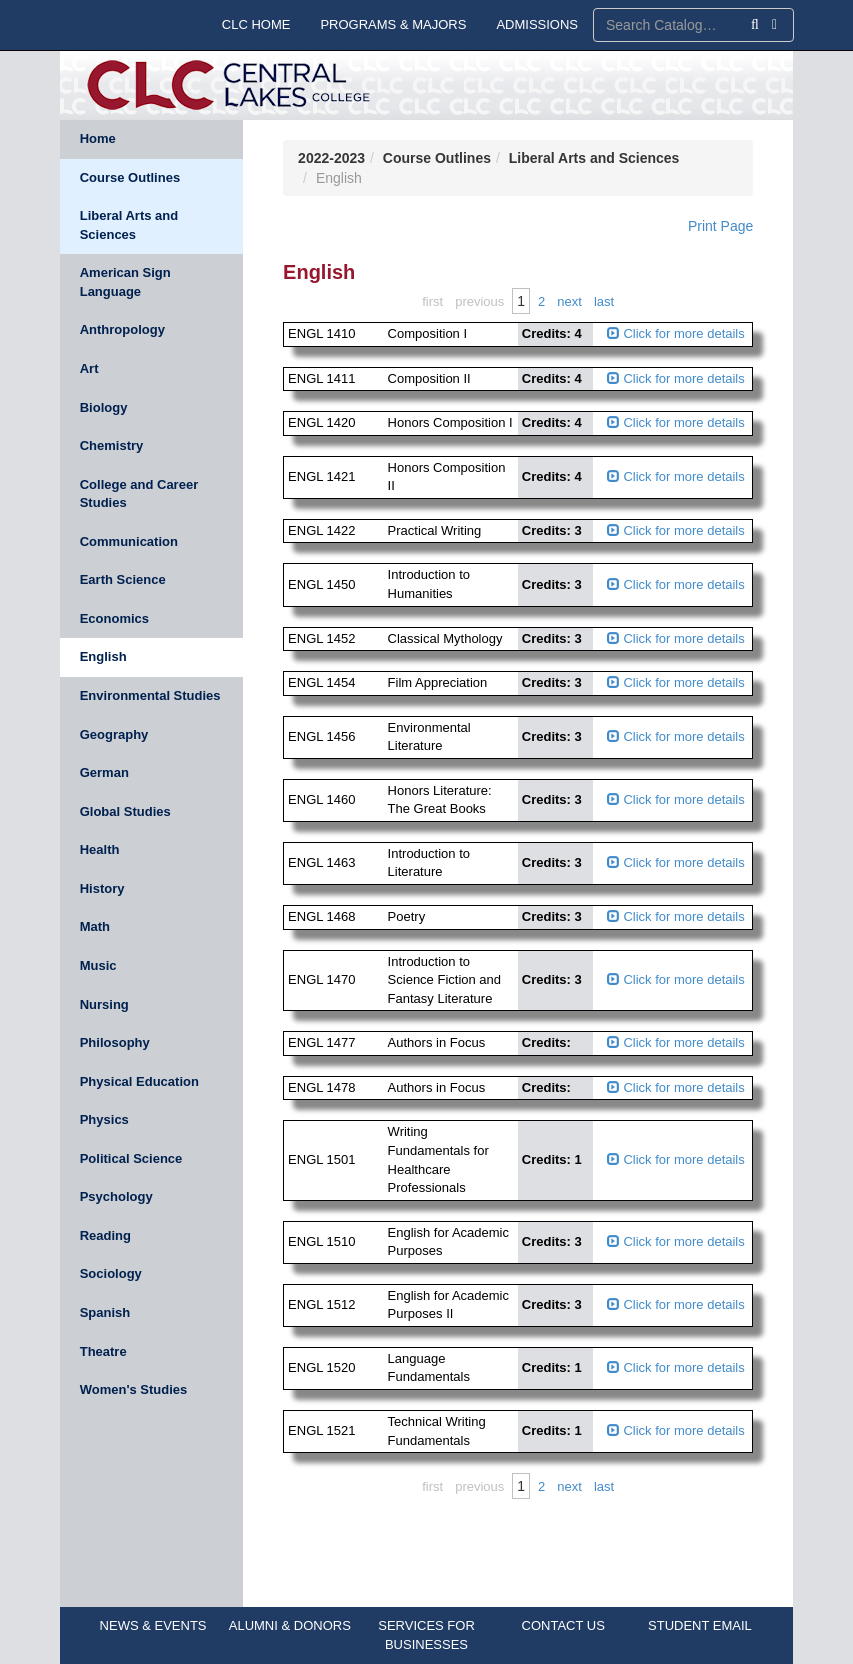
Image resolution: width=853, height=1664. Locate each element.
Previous (479, 301)
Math (95, 926)
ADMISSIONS (537, 24)
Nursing (104, 1004)
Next (569, 301)
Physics (104, 1119)
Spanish (105, 1312)
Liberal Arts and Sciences (129, 225)
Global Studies (125, 811)
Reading (105, 1235)
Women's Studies (134, 1389)
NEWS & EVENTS (153, 1625)
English (103, 656)
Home (98, 138)
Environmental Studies (150, 695)
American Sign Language (125, 282)
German (104, 772)
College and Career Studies (139, 494)
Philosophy (115, 1042)
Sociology (111, 1273)
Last (604, 301)
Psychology (116, 1196)
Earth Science (123, 579)
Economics (114, 618)
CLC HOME (256, 24)
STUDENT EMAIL (700, 1625)
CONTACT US (563, 1625)
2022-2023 (331, 158)
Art (89, 368)
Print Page (720, 226)
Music (98, 965)
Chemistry (112, 445)
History (102, 888)
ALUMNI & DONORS (290, 1625)
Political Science (131, 1158)
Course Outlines (130, 177)
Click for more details (676, 333)
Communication (129, 541)
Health (100, 849)
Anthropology (122, 329)
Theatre (103, 1351)
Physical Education (139, 1081)
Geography (114, 734)
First (432, 301)
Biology (104, 407)
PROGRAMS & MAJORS (393, 24)
